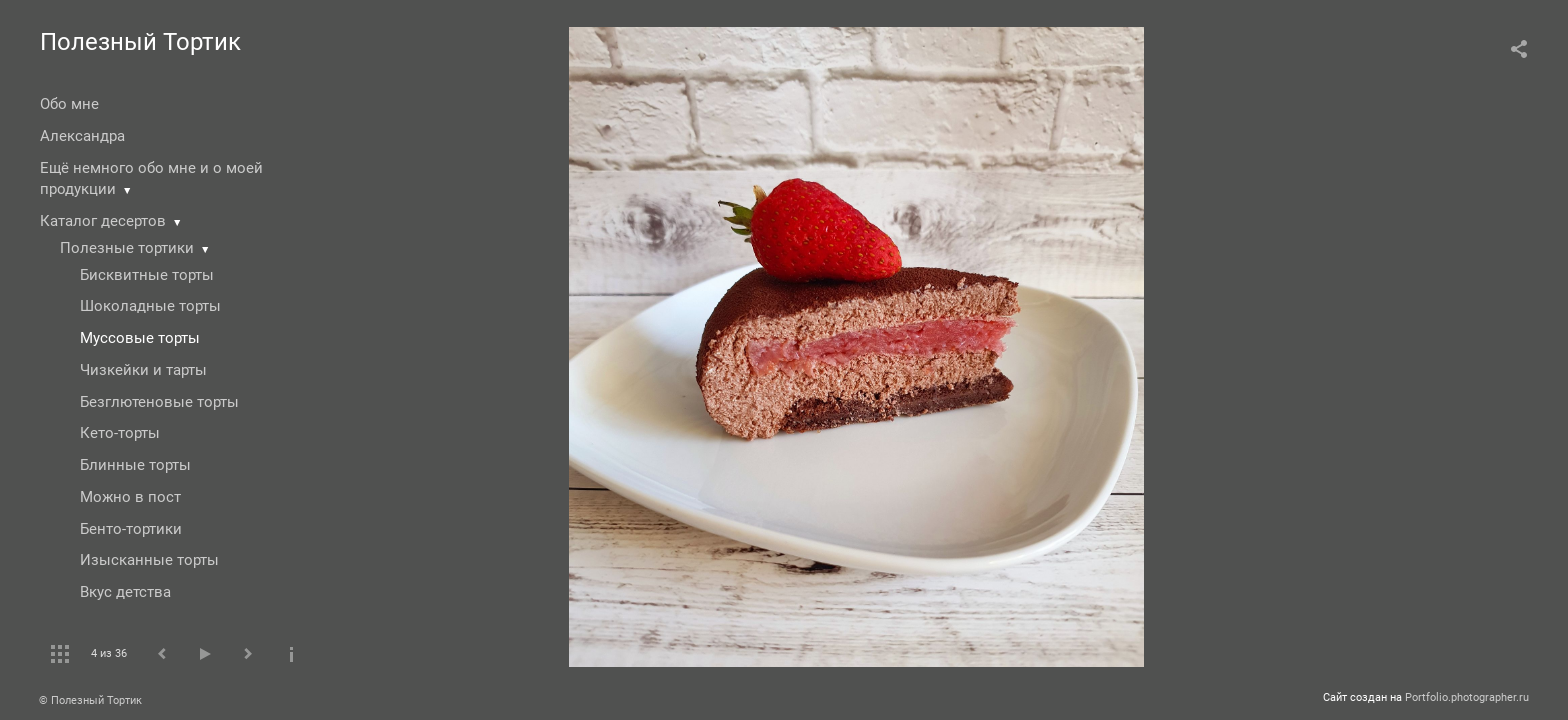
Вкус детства (125, 592)
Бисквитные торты (147, 275)
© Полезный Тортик (90, 700)
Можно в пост (130, 497)
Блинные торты (135, 465)
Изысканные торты (149, 560)
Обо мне (69, 104)
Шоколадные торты (150, 306)
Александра (82, 136)
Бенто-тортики (131, 529)
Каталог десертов (103, 221)
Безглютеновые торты (159, 402)
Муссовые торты (140, 338)
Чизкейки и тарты (143, 370)
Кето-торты (120, 433)
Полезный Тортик (140, 42)
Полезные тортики (127, 248)
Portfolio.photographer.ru (1467, 697)
